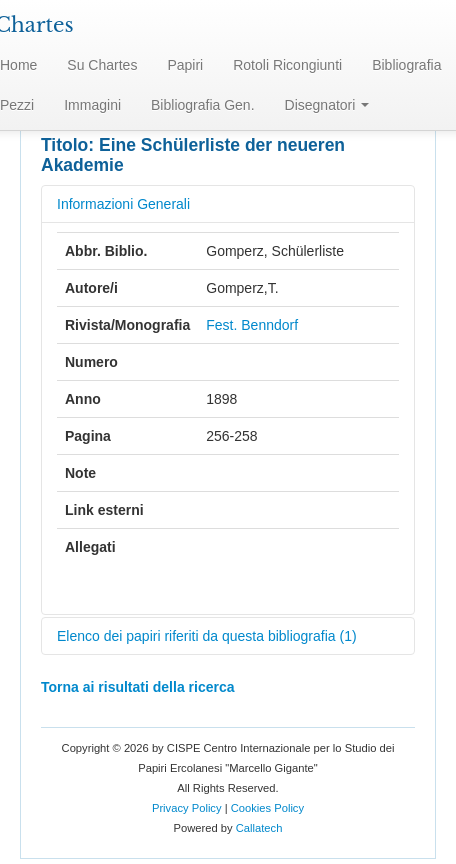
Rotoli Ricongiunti (287, 65)
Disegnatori (327, 105)
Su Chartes (102, 65)
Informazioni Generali (123, 204)
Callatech (259, 828)
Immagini (92, 105)
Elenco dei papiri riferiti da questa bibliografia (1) (207, 636)
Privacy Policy (187, 808)
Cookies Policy (267, 808)
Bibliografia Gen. (203, 105)
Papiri (185, 65)
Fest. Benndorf (252, 325)
